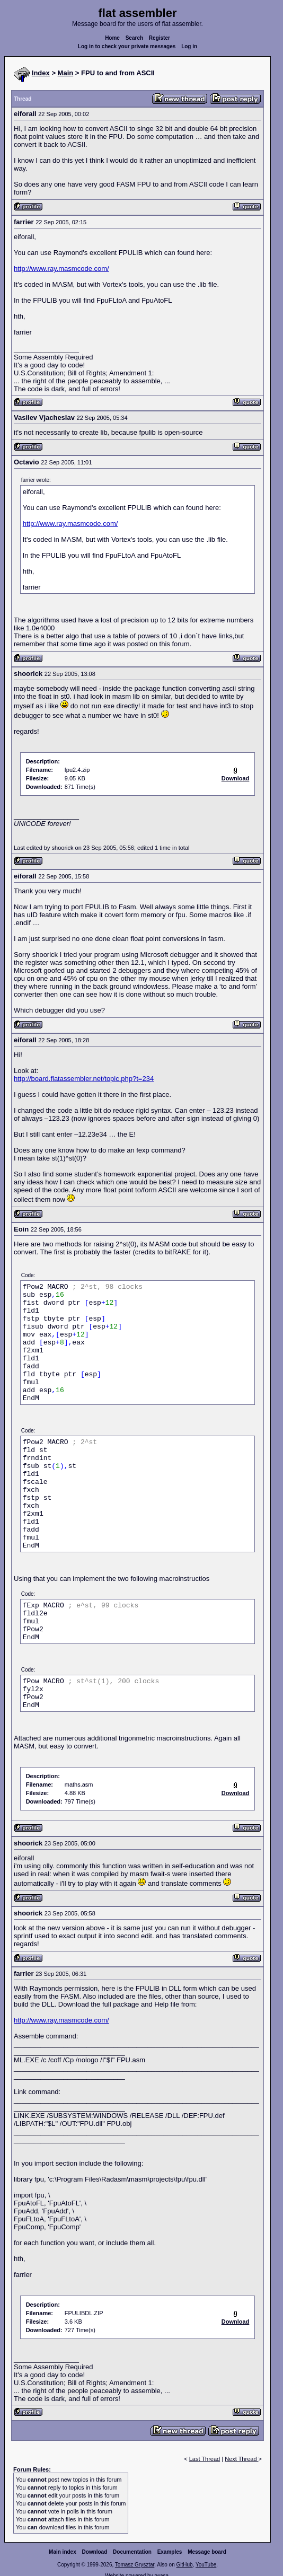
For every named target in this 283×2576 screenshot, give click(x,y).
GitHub (184, 2565)
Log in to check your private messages (127, 46)
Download (95, 2552)
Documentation (132, 2552)
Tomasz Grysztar (134, 2565)
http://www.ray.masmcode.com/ (61, 268)
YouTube (206, 2565)
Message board (207, 2552)
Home (112, 38)
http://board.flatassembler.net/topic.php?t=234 (84, 1079)
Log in (189, 46)
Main (66, 73)
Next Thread (241, 2459)
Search (134, 38)
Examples (169, 2552)
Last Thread (204, 2459)
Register (159, 38)
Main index (62, 2552)
